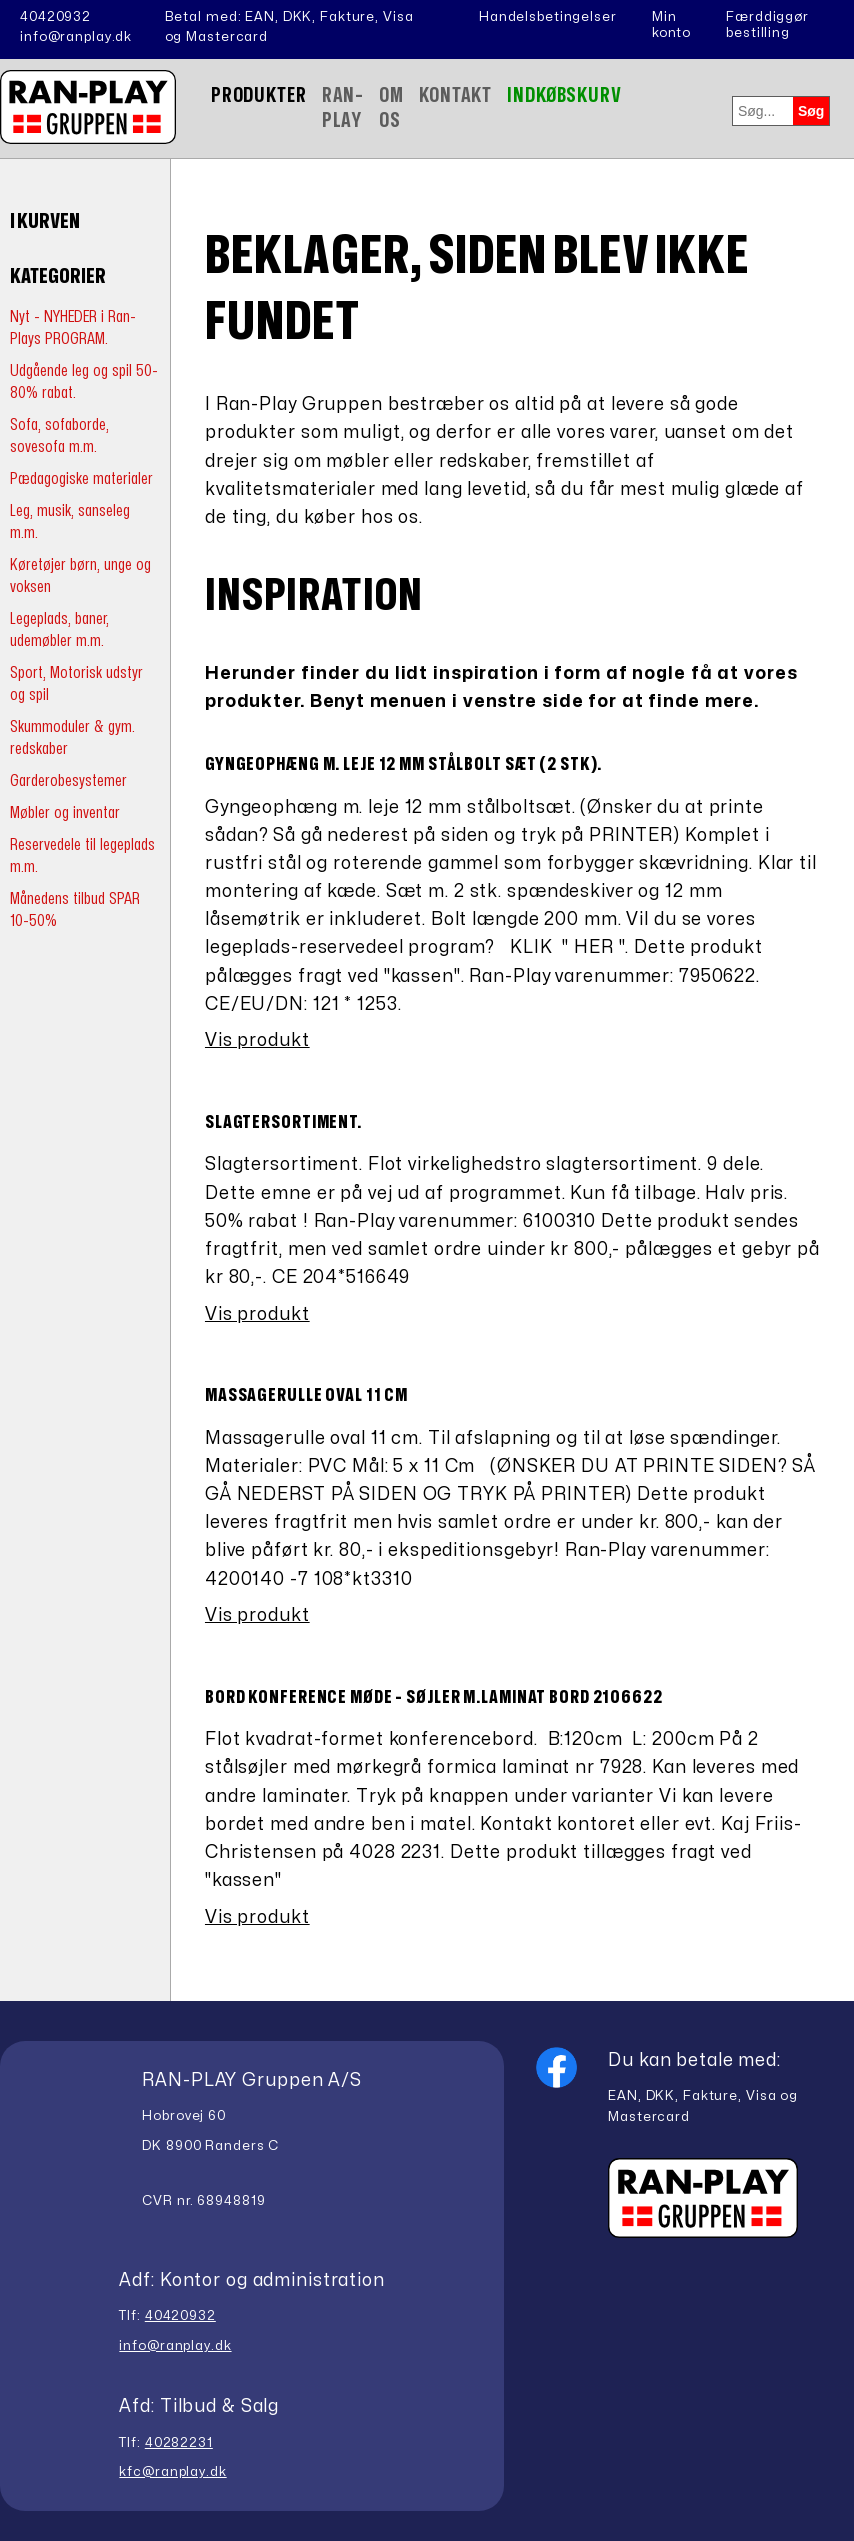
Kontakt (455, 95)
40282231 (179, 2443)
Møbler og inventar (65, 812)
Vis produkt (257, 1040)
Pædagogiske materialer (81, 478)
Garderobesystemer (68, 780)
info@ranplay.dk (76, 37)
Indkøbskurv (564, 95)
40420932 (55, 17)
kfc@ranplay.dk (172, 2472)
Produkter (259, 95)
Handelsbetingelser (548, 17)
